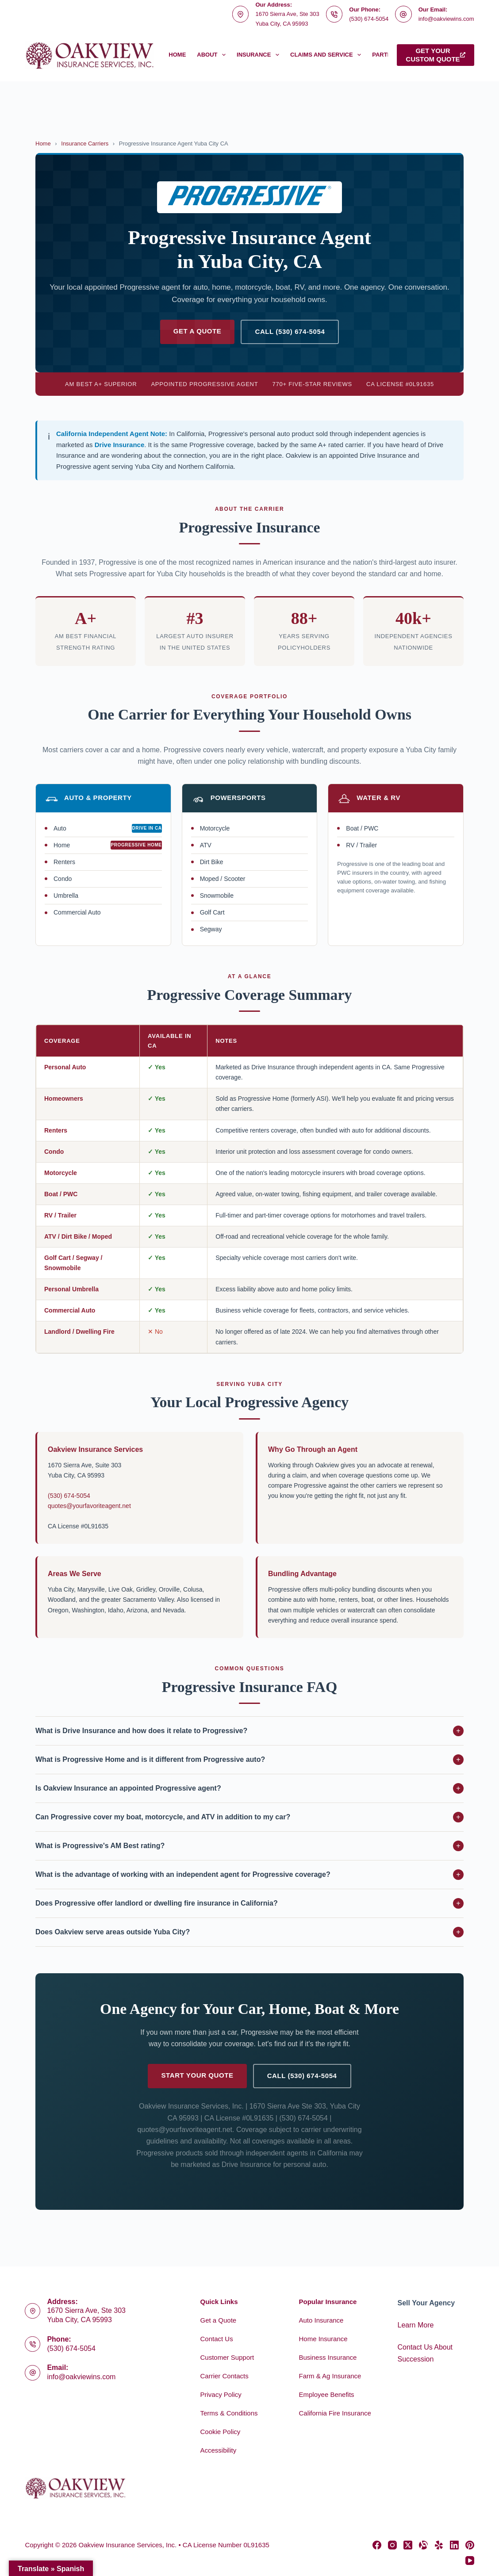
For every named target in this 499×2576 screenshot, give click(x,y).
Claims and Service (327, 55)
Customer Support (227, 2357)
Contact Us (216, 2339)
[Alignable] (423, 2545)
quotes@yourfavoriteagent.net (89, 1505)
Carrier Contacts (224, 2376)
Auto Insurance (321, 2320)
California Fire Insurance (335, 2413)
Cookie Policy (220, 2431)
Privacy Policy (220, 2394)
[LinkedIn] (454, 2545)
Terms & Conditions (228, 2413)
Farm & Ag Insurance (330, 2376)
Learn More (416, 2325)
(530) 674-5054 (368, 18)
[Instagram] (392, 2545)
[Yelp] (438, 2545)
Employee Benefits (326, 2394)
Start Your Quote (197, 2075)
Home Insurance (323, 2339)
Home (177, 54)
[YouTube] (469, 2560)
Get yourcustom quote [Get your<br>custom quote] (435, 55)
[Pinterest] (469, 2545)
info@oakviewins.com (446, 18)
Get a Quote (197, 331)
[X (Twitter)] (407, 2545)
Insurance (260, 55)
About (213, 55)
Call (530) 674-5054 (290, 331)
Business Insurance (328, 2357)
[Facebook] (376, 2545)
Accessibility (218, 2450)
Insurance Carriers (84, 143)
